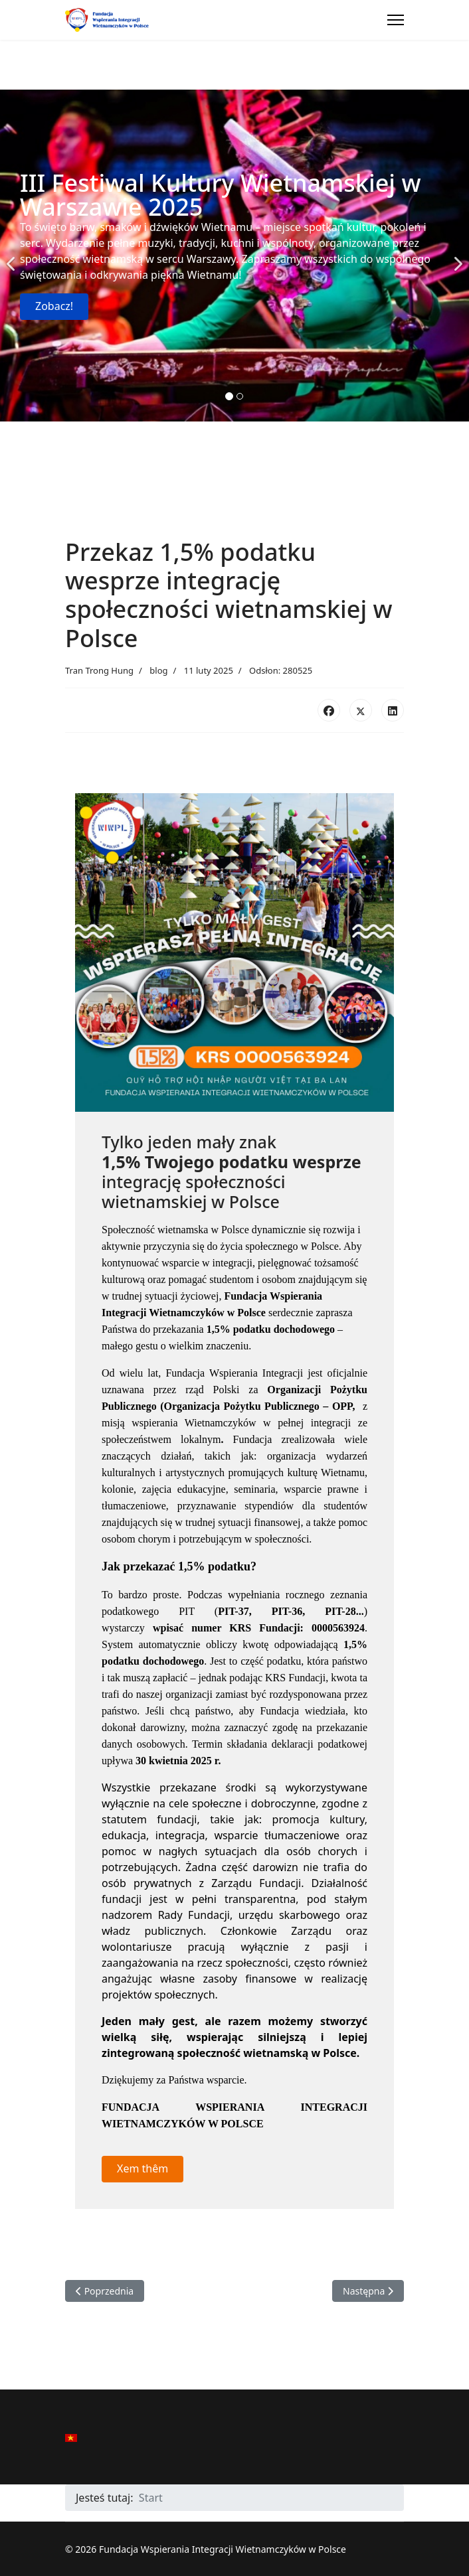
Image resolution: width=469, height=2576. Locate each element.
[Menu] (395, 20)
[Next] (455, 255)
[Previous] (13, 255)
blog (158, 670)
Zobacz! (54, 306)
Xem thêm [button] (142, 2168)
